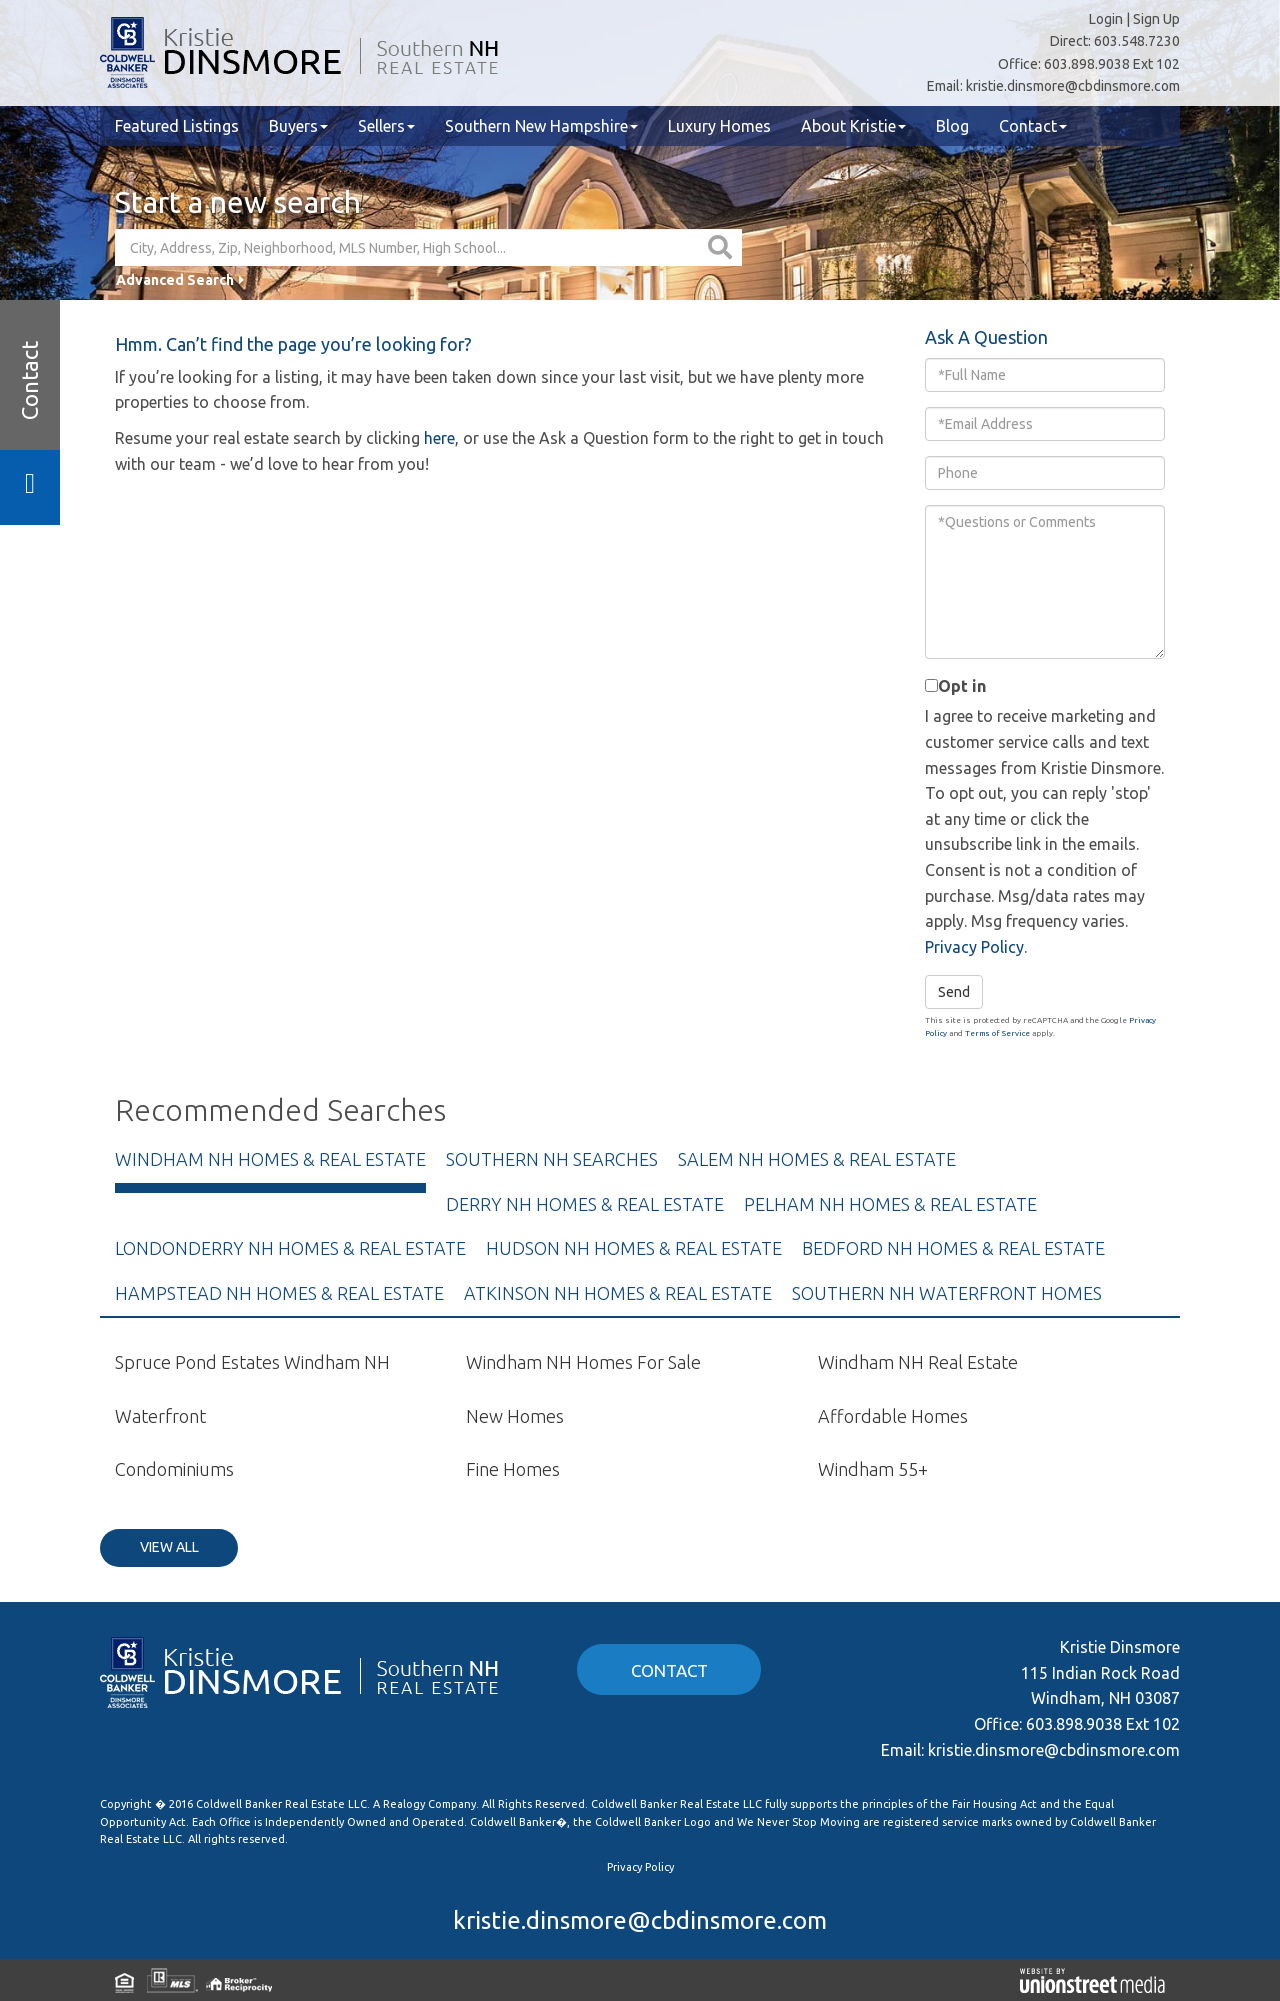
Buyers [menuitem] (298, 126)
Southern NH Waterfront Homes (947, 1293)
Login (1106, 19)
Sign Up (1156, 19)
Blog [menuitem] (952, 126)
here (439, 438)
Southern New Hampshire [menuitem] (541, 126)
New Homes (515, 1416)
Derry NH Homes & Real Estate (585, 1204)
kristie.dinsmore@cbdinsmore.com (1073, 86)
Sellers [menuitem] (386, 126)
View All (169, 1547)
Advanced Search (175, 280)
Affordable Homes (893, 1416)
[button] (722, 247)
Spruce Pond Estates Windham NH (252, 1362)
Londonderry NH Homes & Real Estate (290, 1248)
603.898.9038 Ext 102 (1112, 64)
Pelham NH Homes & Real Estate (890, 1204)
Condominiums (174, 1469)
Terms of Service (997, 1033)
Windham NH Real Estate (918, 1362)
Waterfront (160, 1416)
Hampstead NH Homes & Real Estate (279, 1293)
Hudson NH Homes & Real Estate (634, 1248)
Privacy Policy (974, 947)
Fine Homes (513, 1469)
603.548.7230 (1137, 41)
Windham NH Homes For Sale (583, 1362)
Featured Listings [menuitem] (177, 126)
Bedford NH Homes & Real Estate (953, 1248)
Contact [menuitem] (1033, 126)
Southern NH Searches (552, 1159)
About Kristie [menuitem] (853, 126)
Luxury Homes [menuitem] (719, 126)
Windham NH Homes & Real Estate (270, 1159)
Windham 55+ (873, 1469)
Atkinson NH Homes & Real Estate (618, 1293)
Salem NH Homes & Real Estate (817, 1159)
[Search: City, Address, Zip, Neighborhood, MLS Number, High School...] (409, 247)
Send (954, 992)
